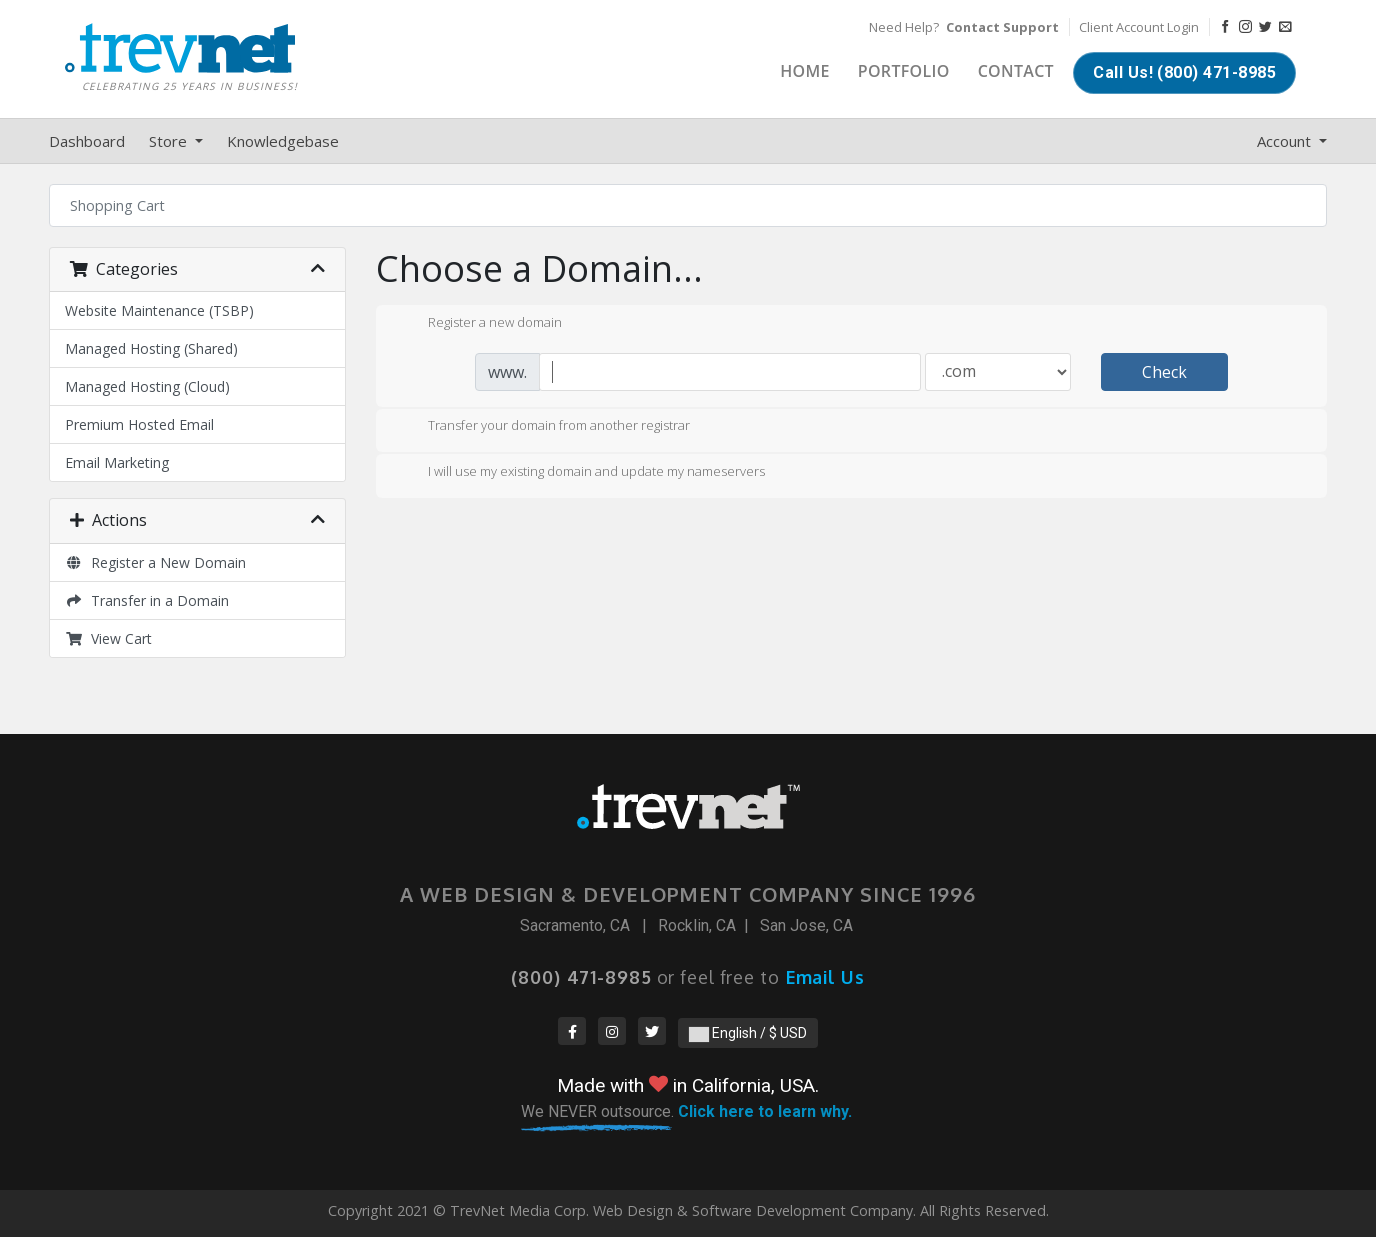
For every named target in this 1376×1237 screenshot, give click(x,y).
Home (805, 71)
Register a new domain (479, 324)
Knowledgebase (283, 141)
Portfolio (904, 71)
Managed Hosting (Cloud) (147, 386)
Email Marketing (117, 462)
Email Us (825, 977)
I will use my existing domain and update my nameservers (580, 473)
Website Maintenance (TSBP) (159, 310)
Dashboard (87, 141)
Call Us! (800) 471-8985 (1184, 72)
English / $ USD (748, 1033)
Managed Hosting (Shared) (151, 348)
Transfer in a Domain (147, 600)
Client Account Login (1139, 27)
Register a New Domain (155, 562)
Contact (1016, 71)
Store (170, 141)
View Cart (108, 638)
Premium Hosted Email (139, 424)
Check (1164, 372)
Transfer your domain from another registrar (543, 427)
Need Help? (964, 27)
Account (1286, 141)
